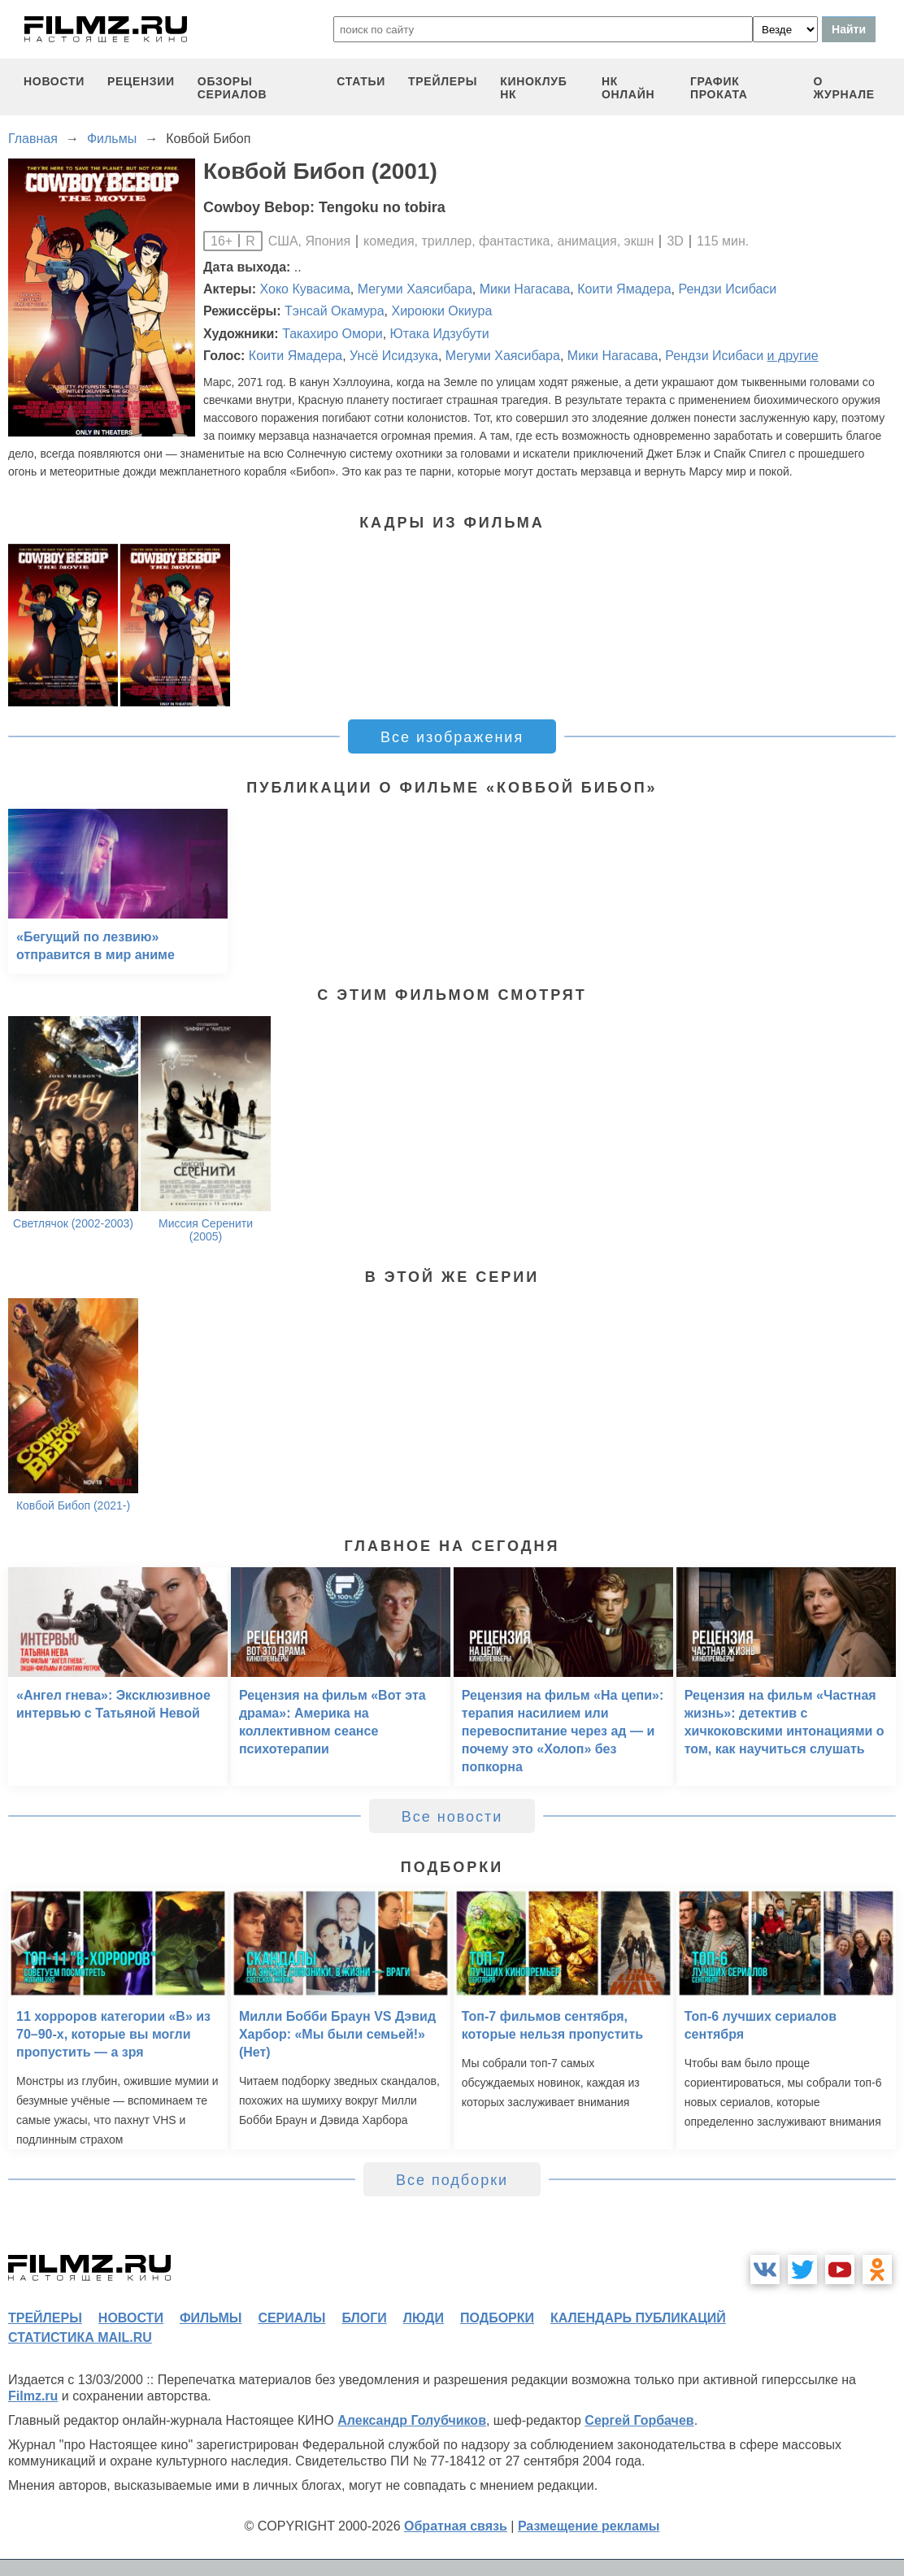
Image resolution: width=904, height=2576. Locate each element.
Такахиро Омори (332, 334)
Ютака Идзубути (439, 334)
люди (423, 2318)
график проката (719, 88)
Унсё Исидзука (394, 356)
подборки (497, 2318)
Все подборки (452, 2180)
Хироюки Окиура (441, 311)
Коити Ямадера (624, 289)
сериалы (291, 2318)
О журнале (844, 88)
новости (54, 81)
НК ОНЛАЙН (628, 88)
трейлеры (442, 81)
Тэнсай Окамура (335, 311)
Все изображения (452, 737)
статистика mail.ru (80, 2337)
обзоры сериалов (232, 88)
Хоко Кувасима (305, 289)
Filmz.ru (33, 2396)
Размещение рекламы (589, 2526)
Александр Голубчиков (411, 2420)
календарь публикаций (638, 2318)
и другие (793, 356)
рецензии (141, 81)
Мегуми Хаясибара (415, 289)
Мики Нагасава (525, 289)
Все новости (452, 1817)
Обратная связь (455, 2526)
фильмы (210, 2318)
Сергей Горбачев (639, 2420)
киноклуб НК (533, 88)
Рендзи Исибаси (727, 289)
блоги (363, 2318)
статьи (361, 81)
